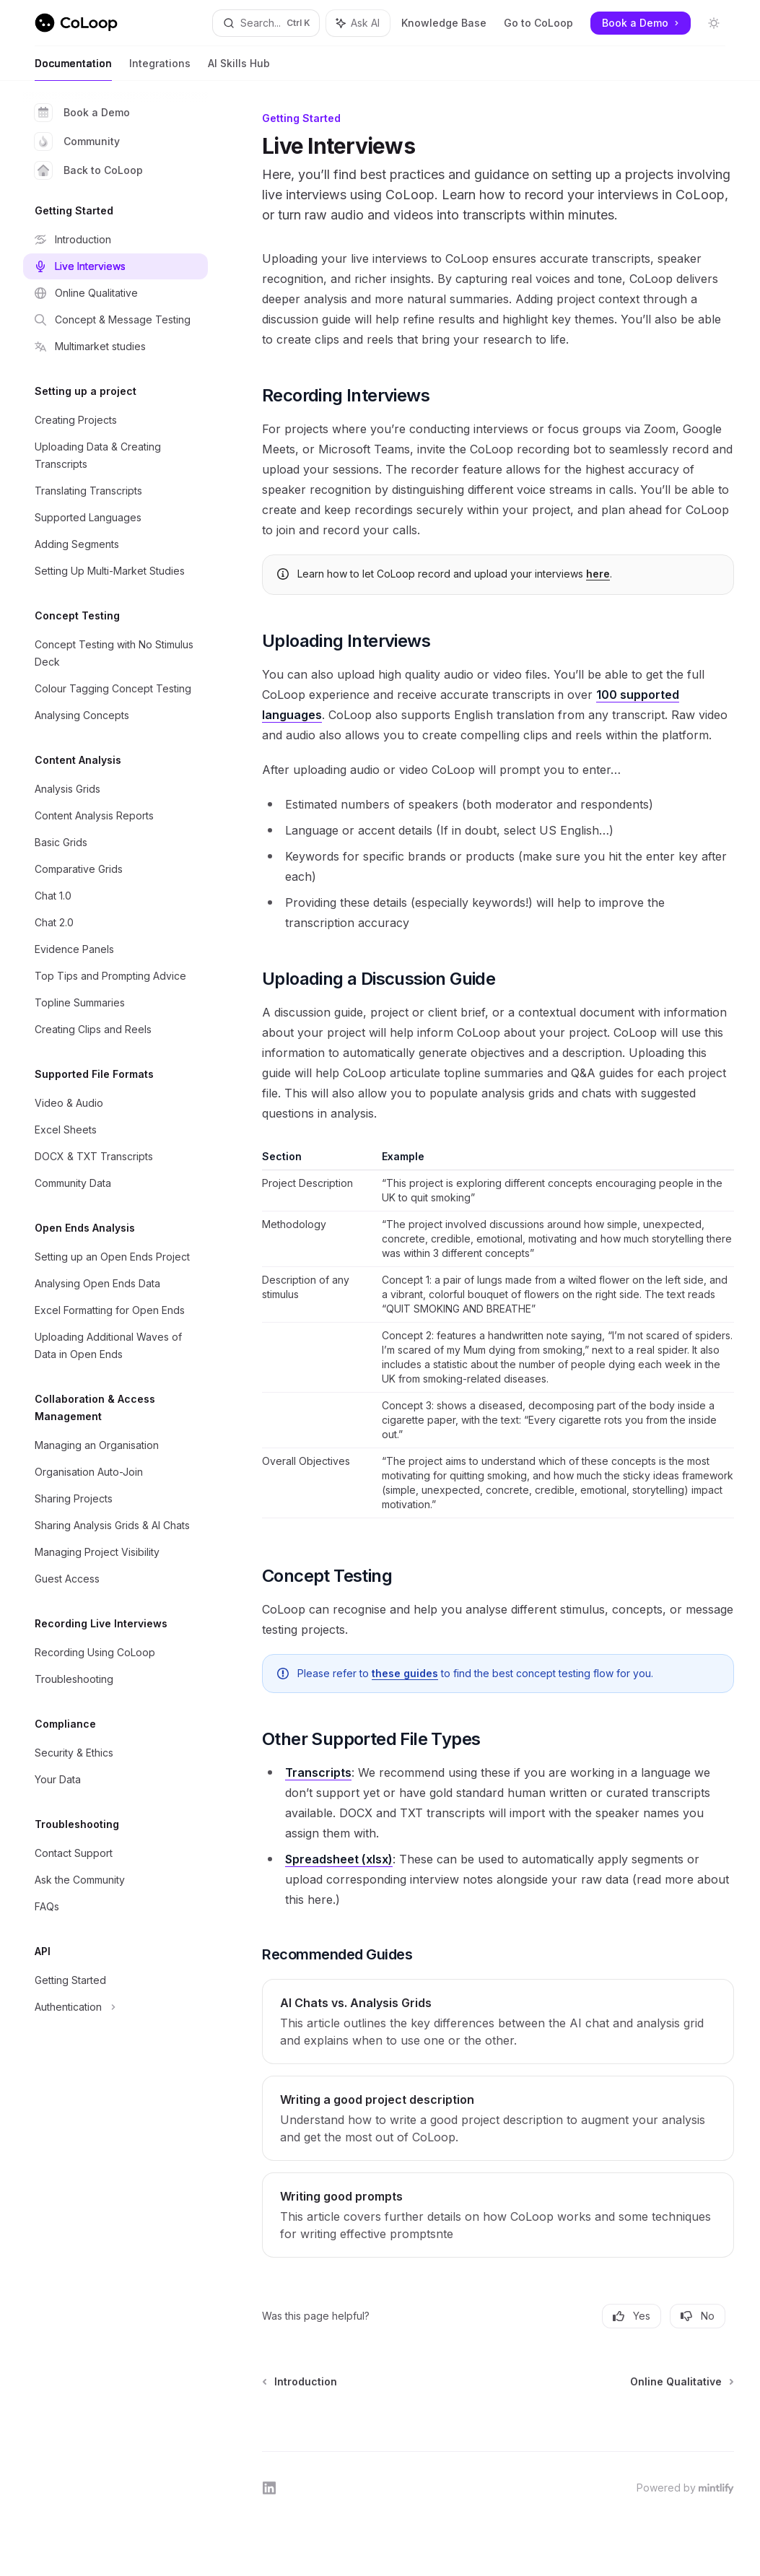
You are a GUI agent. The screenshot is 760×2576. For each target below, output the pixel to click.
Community (77, 141)
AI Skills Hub (239, 69)
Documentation (73, 69)
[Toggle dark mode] (713, 23)
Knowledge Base (443, 23)
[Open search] (266, 23)
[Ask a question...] (498, 2412)
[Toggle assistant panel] (358, 23)
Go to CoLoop (538, 23)
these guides (405, 1673)
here (598, 573)
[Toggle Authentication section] (115, 2007)
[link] (498, 2021)
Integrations (160, 69)
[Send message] (717, 2419)
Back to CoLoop (89, 170)
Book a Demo (82, 112)
